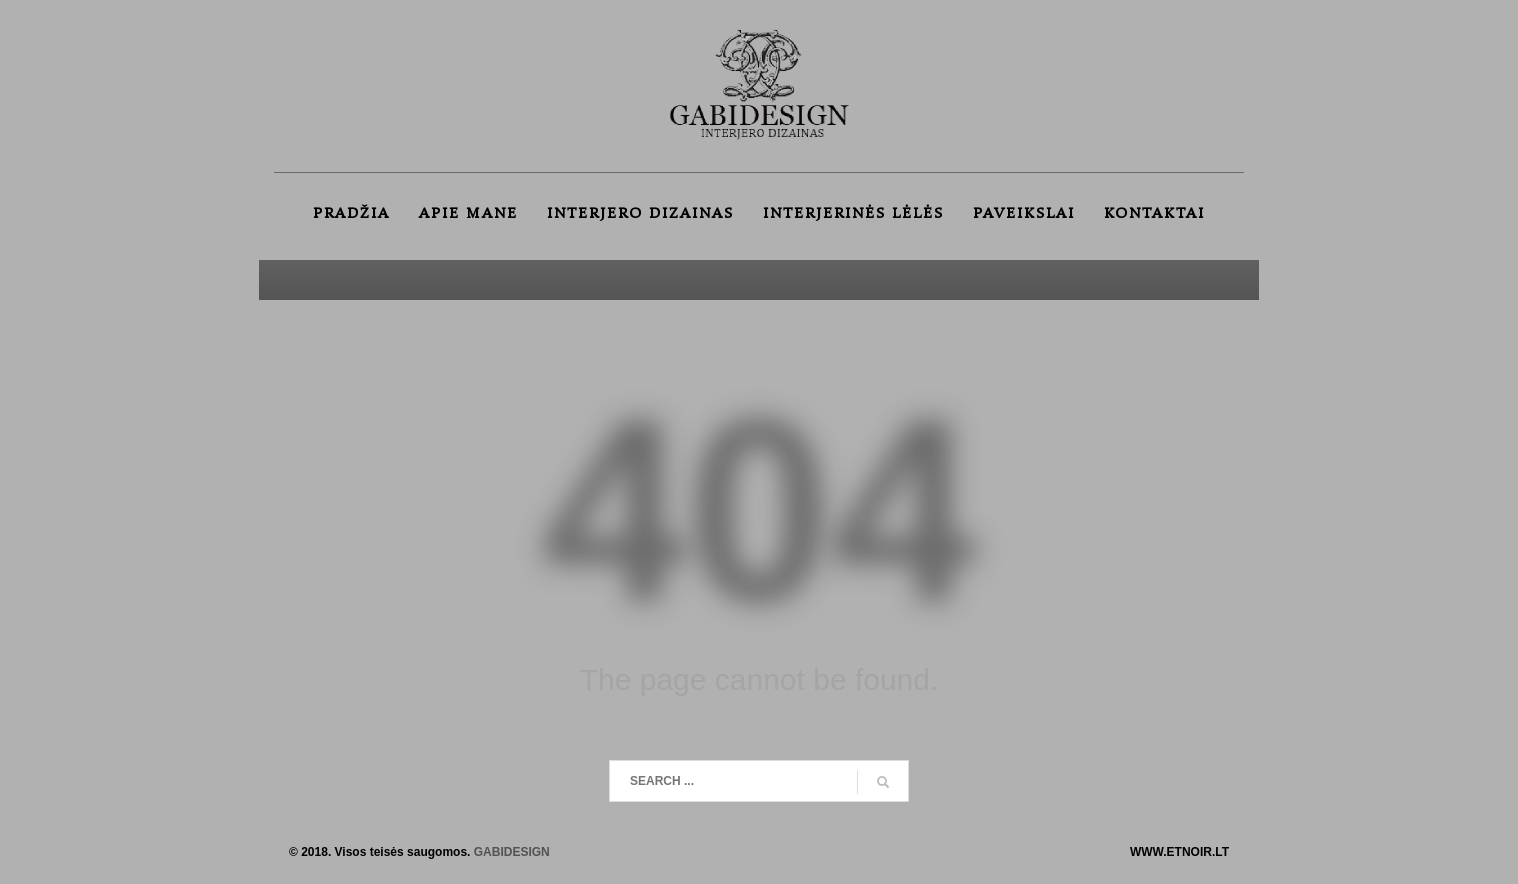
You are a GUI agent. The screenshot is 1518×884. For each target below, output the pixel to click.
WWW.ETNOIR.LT (1179, 852)
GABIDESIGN (512, 852)
